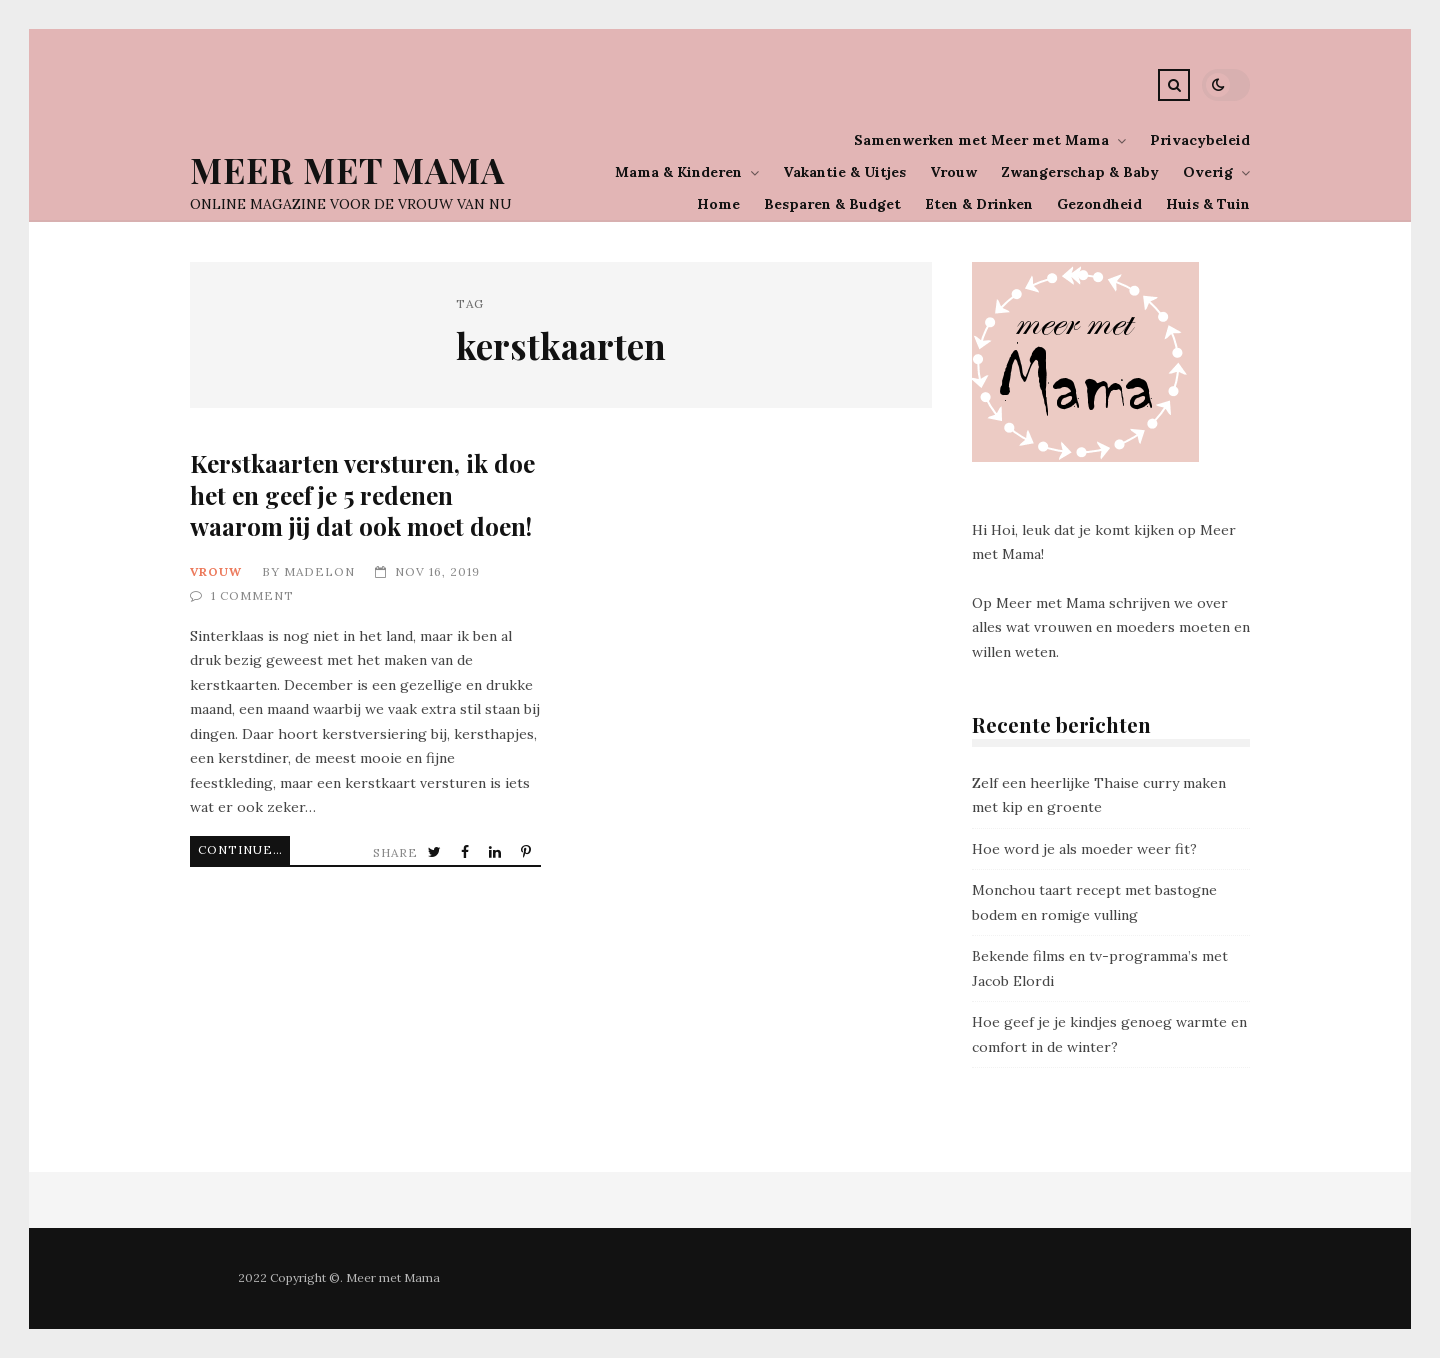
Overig (1208, 172)
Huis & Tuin (1208, 204)
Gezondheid (1099, 204)
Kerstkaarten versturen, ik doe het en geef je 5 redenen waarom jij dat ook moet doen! (362, 494)
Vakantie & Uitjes (844, 172)
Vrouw (953, 172)
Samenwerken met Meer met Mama (981, 140)
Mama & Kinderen (678, 172)
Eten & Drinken (979, 204)
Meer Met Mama (347, 169)
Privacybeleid (1200, 140)
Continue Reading (244, 849)
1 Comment (252, 595)
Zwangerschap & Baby (1080, 172)
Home (718, 204)
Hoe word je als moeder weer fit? (1084, 849)
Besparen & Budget (832, 204)
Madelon (319, 571)
